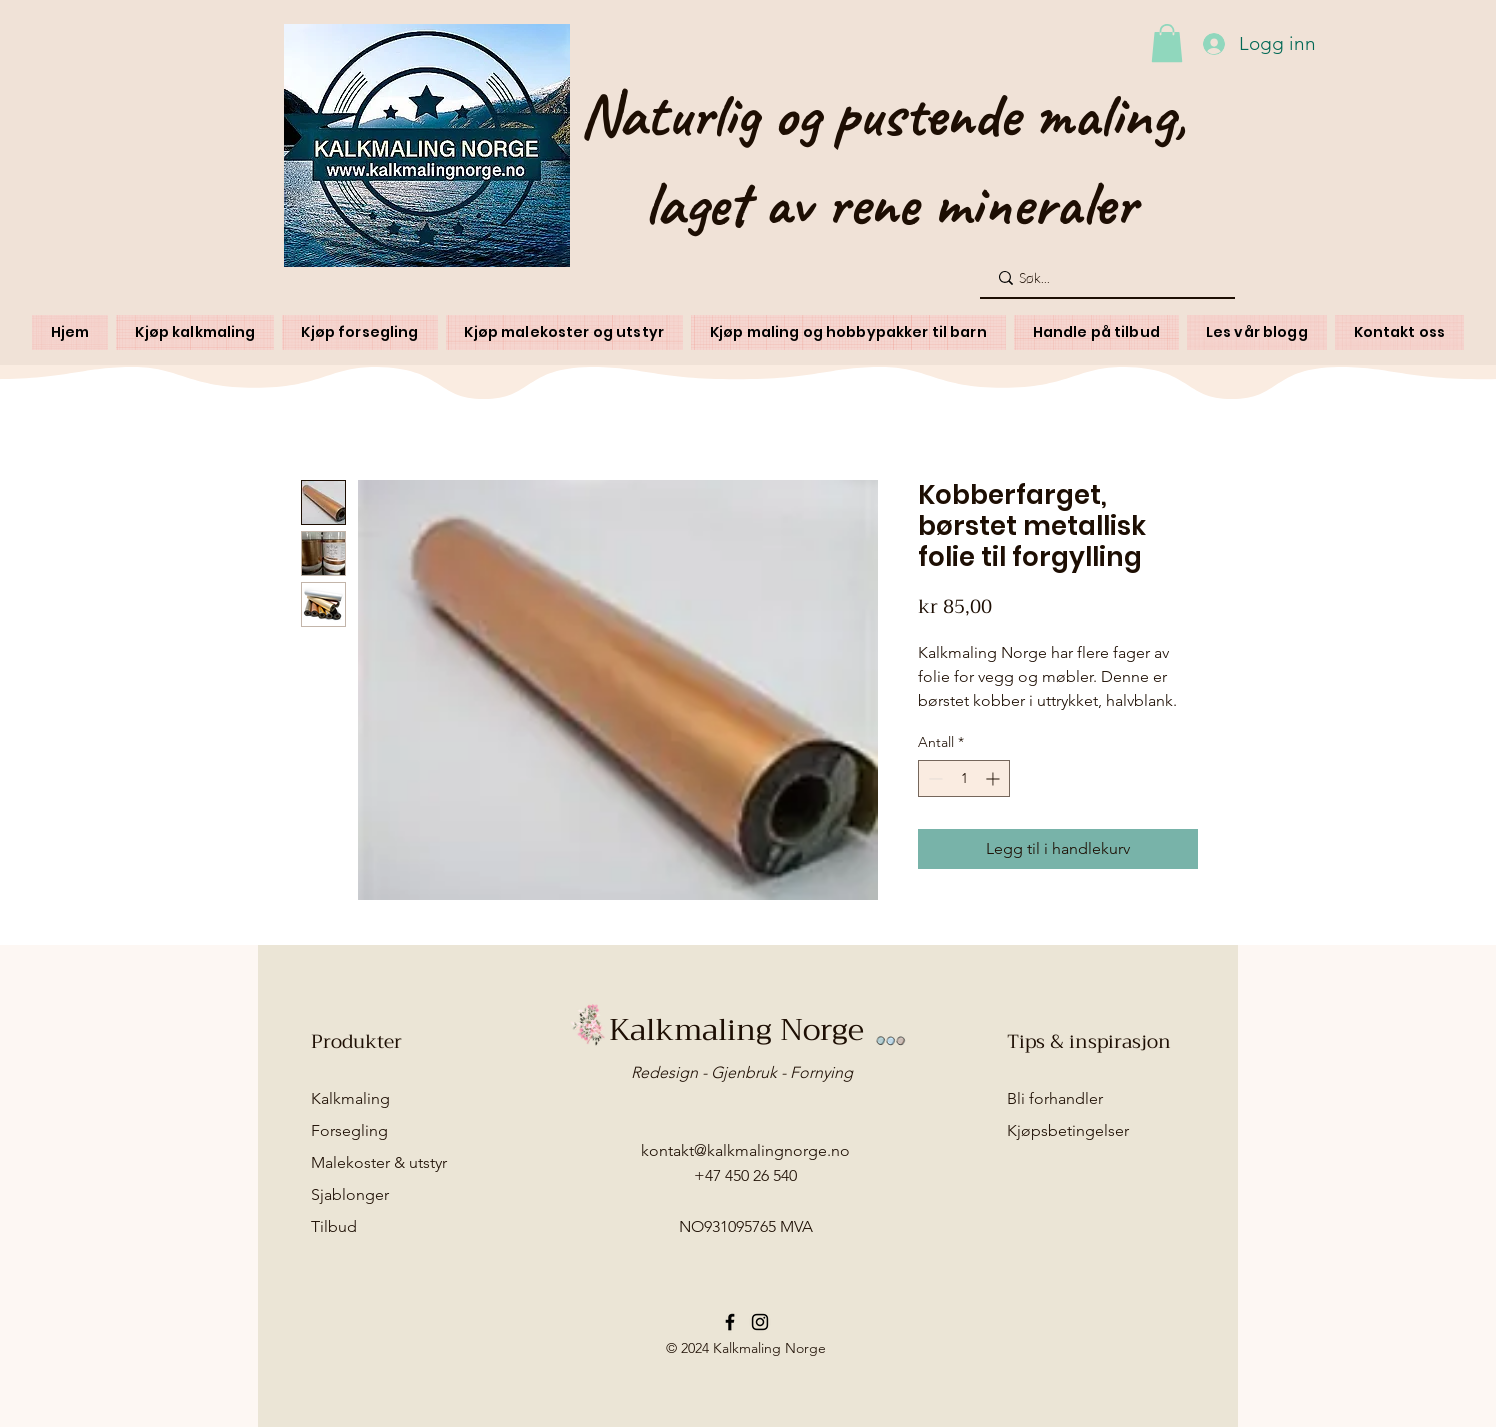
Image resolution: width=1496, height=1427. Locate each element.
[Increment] (994, 778)
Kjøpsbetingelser (1068, 1130)
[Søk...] (1106, 278)
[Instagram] (760, 1322)
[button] (1167, 43)
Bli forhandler (1055, 1098)
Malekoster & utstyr (379, 1162)
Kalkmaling (350, 1098)
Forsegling (349, 1130)
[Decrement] (933, 778)
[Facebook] (730, 1322)
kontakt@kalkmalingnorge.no (745, 1150)
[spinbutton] (964, 778)
